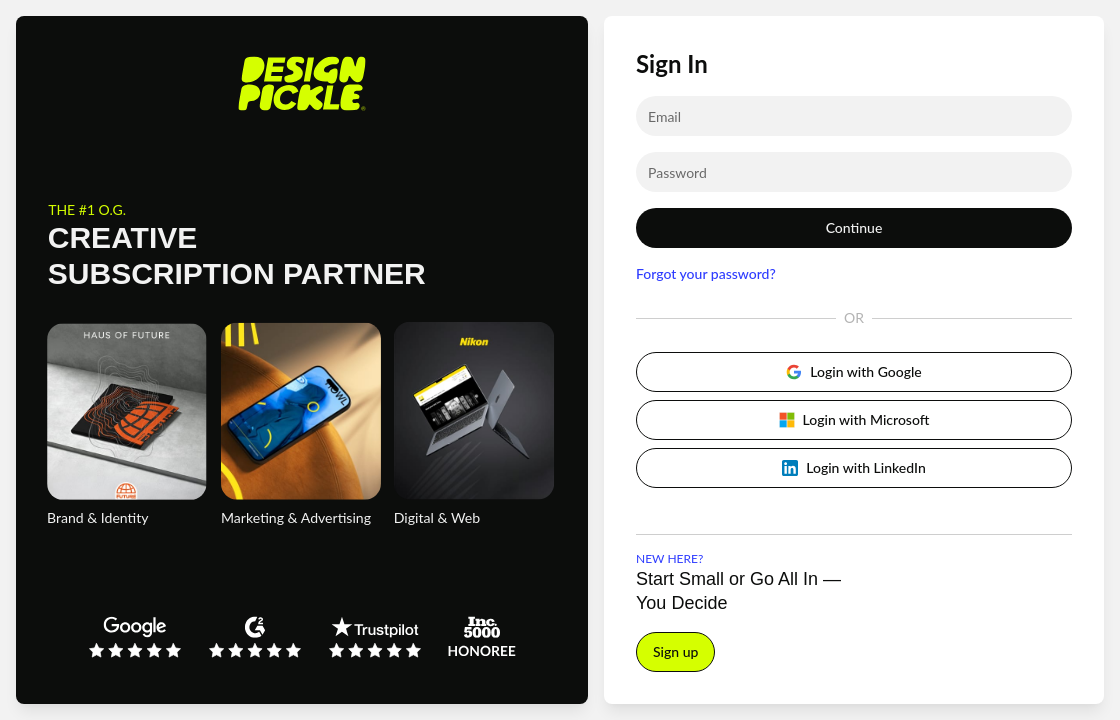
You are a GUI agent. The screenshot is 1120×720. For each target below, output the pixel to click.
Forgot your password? (706, 273)
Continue (854, 227)
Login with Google (853, 371)
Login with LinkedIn (854, 467)
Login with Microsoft (854, 419)
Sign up (675, 651)
